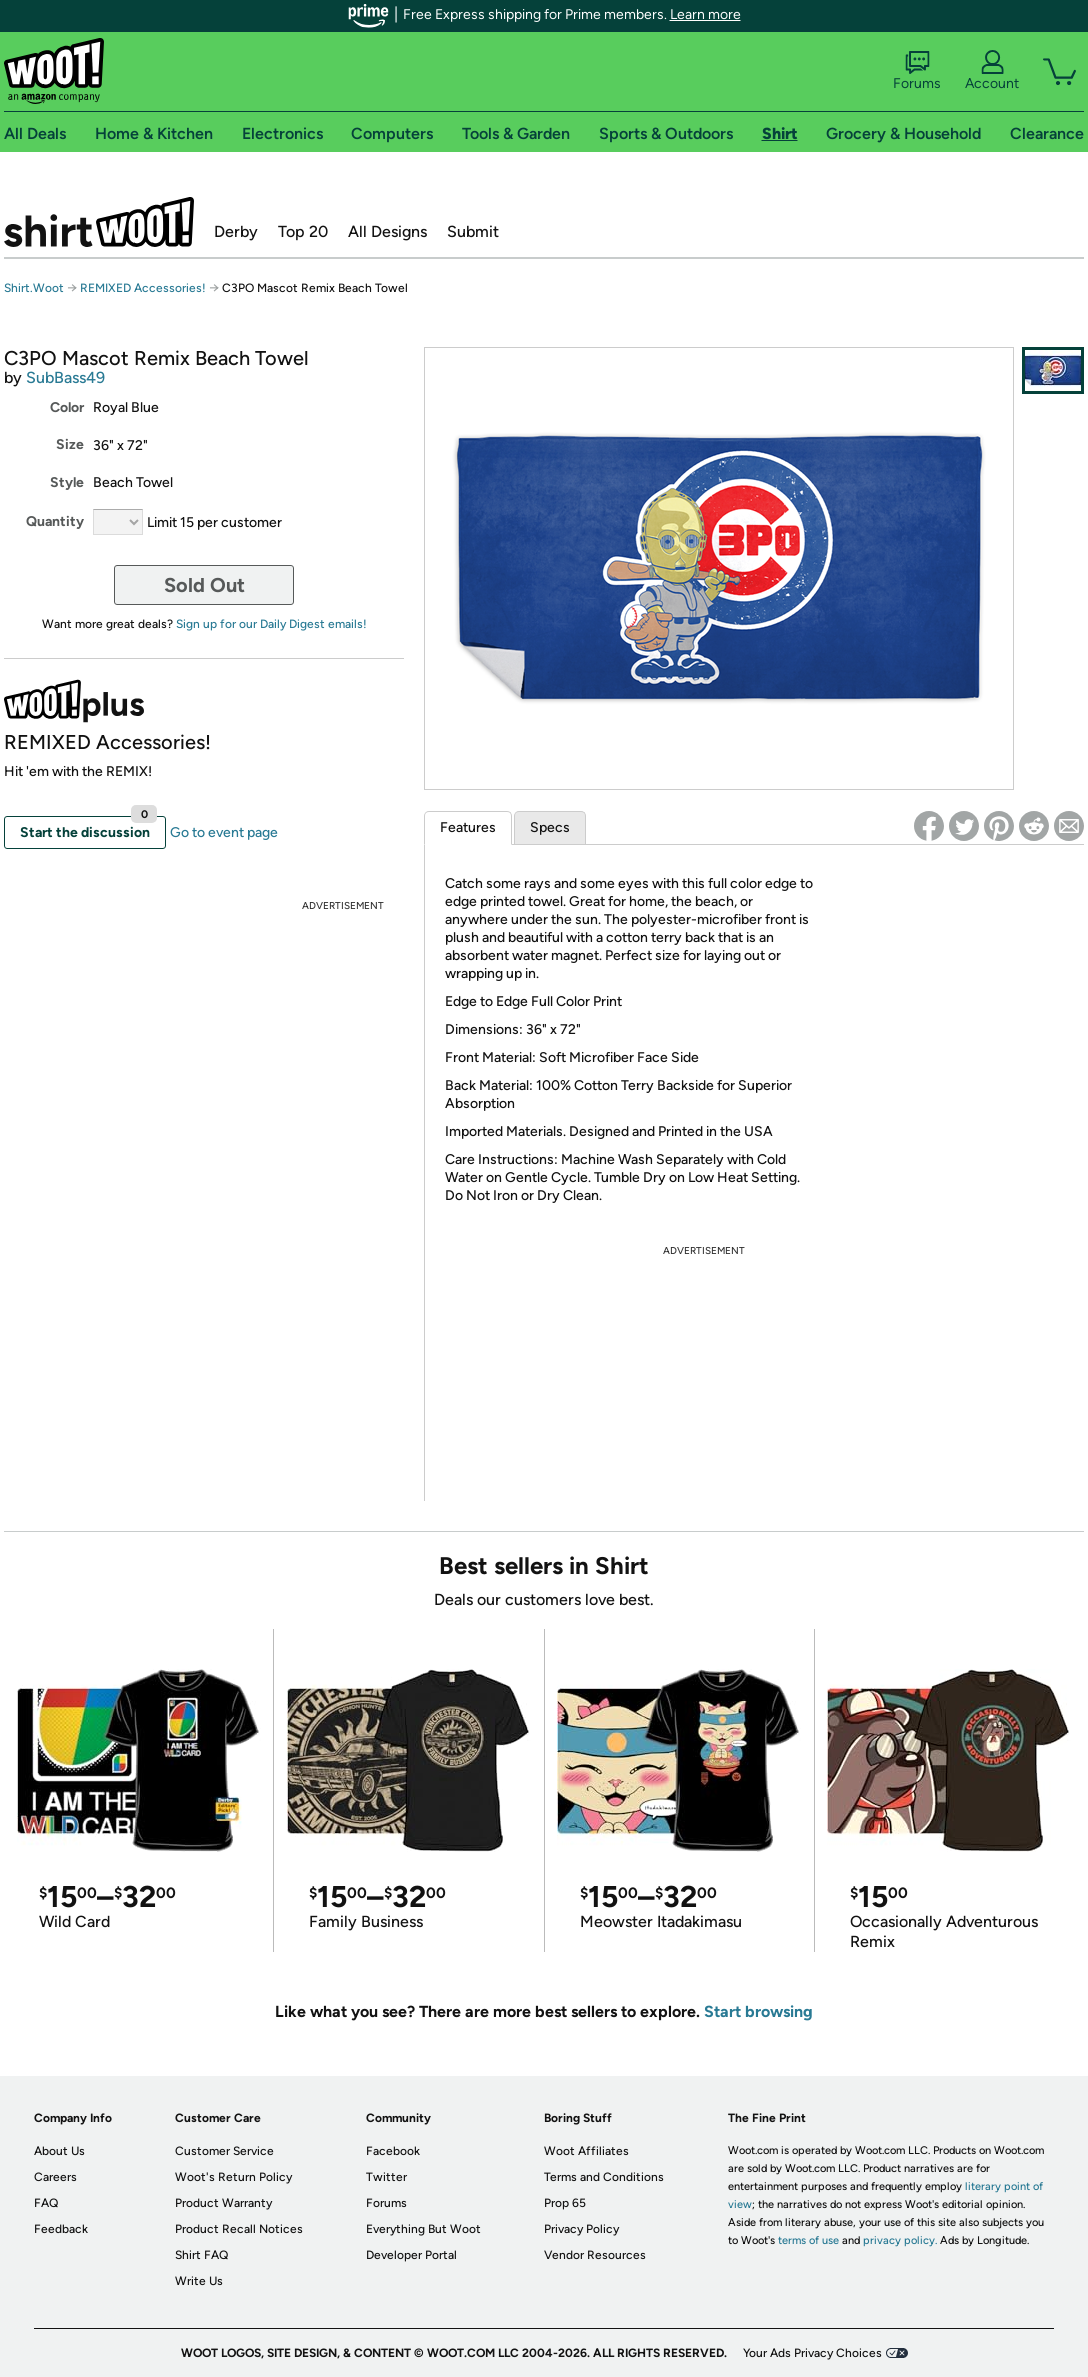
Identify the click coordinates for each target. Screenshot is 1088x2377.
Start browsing (758, 2011)
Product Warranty (223, 2203)
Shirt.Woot (99, 222)
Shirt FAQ (201, 2255)
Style (67, 482)
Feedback (61, 2229)
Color (67, 407)
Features (468, 827)
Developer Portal (411, 2255)
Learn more (705, 14)
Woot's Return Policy (233, 2177)
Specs (550, 827)
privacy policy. (900, 2240)
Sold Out (204, 585)
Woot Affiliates (586, 2151)
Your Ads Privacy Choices (812, 2353)
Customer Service (224, 2151)
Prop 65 (565, 2203)
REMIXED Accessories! (143, 288)
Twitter (386, 2177)
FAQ (46, 2203)
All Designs (387, 231)
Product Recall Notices (239, 2229)
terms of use (808, 2240)
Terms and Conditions (604, 2177)
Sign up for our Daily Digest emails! (271, 624)
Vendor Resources (595, 2255)
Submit (473, 231)
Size (70, 444)
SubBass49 (65, 377)
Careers (55, 2177)
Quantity (55, 521)
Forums (917, 71)
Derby (236, 231)
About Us (59, 2151)
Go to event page (224, 832)
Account (992, 71)
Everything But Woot (423, 2229)
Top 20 (303, 231)
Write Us (199, 2281)
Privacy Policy (581, 2229)
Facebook (393, 2151)
